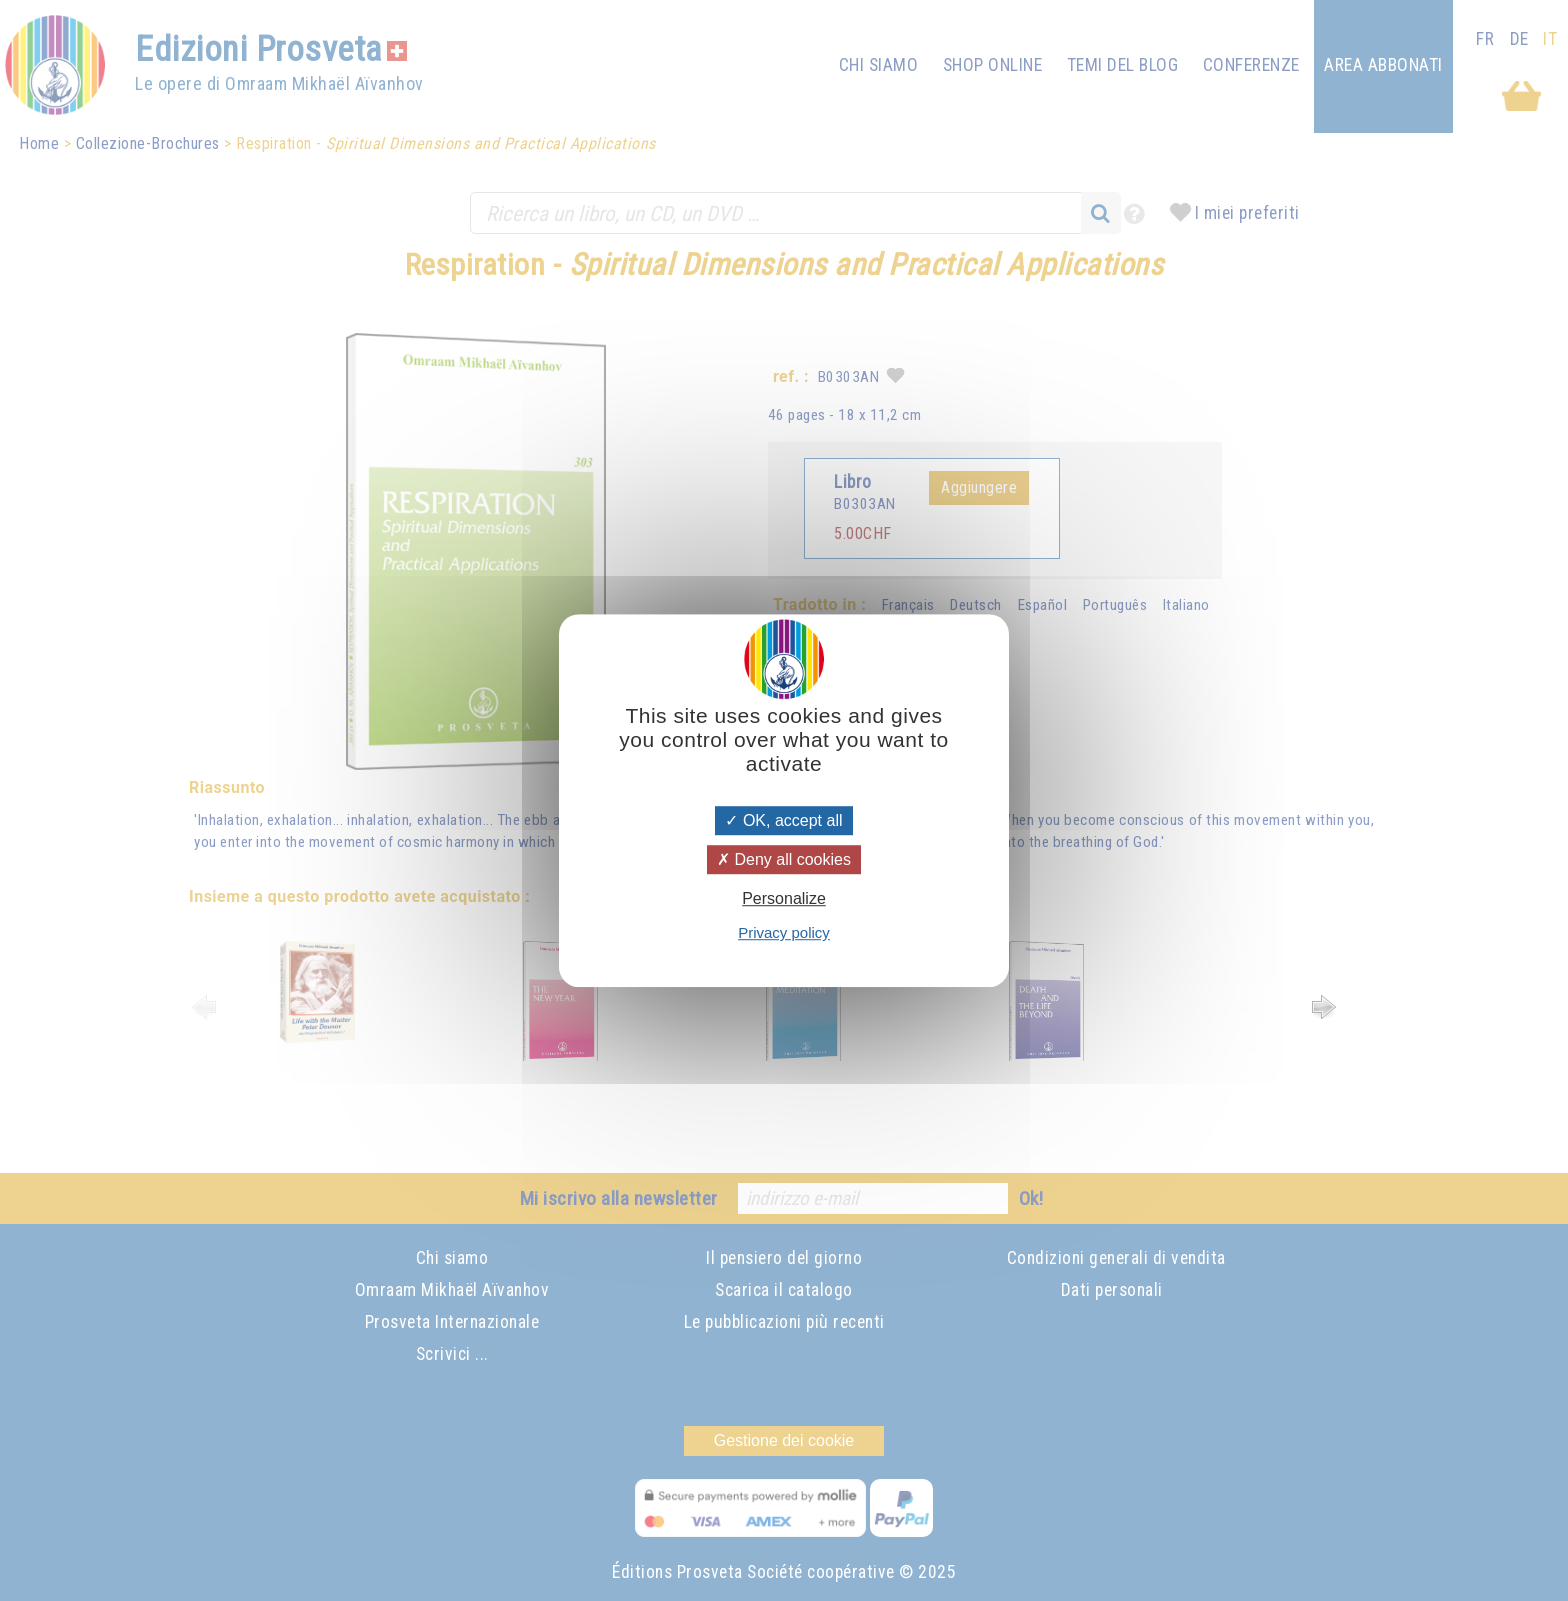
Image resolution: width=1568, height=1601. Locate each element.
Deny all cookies (784, 859)
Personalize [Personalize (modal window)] (784, 898)
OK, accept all (783, 820)
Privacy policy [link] (784, 932)
